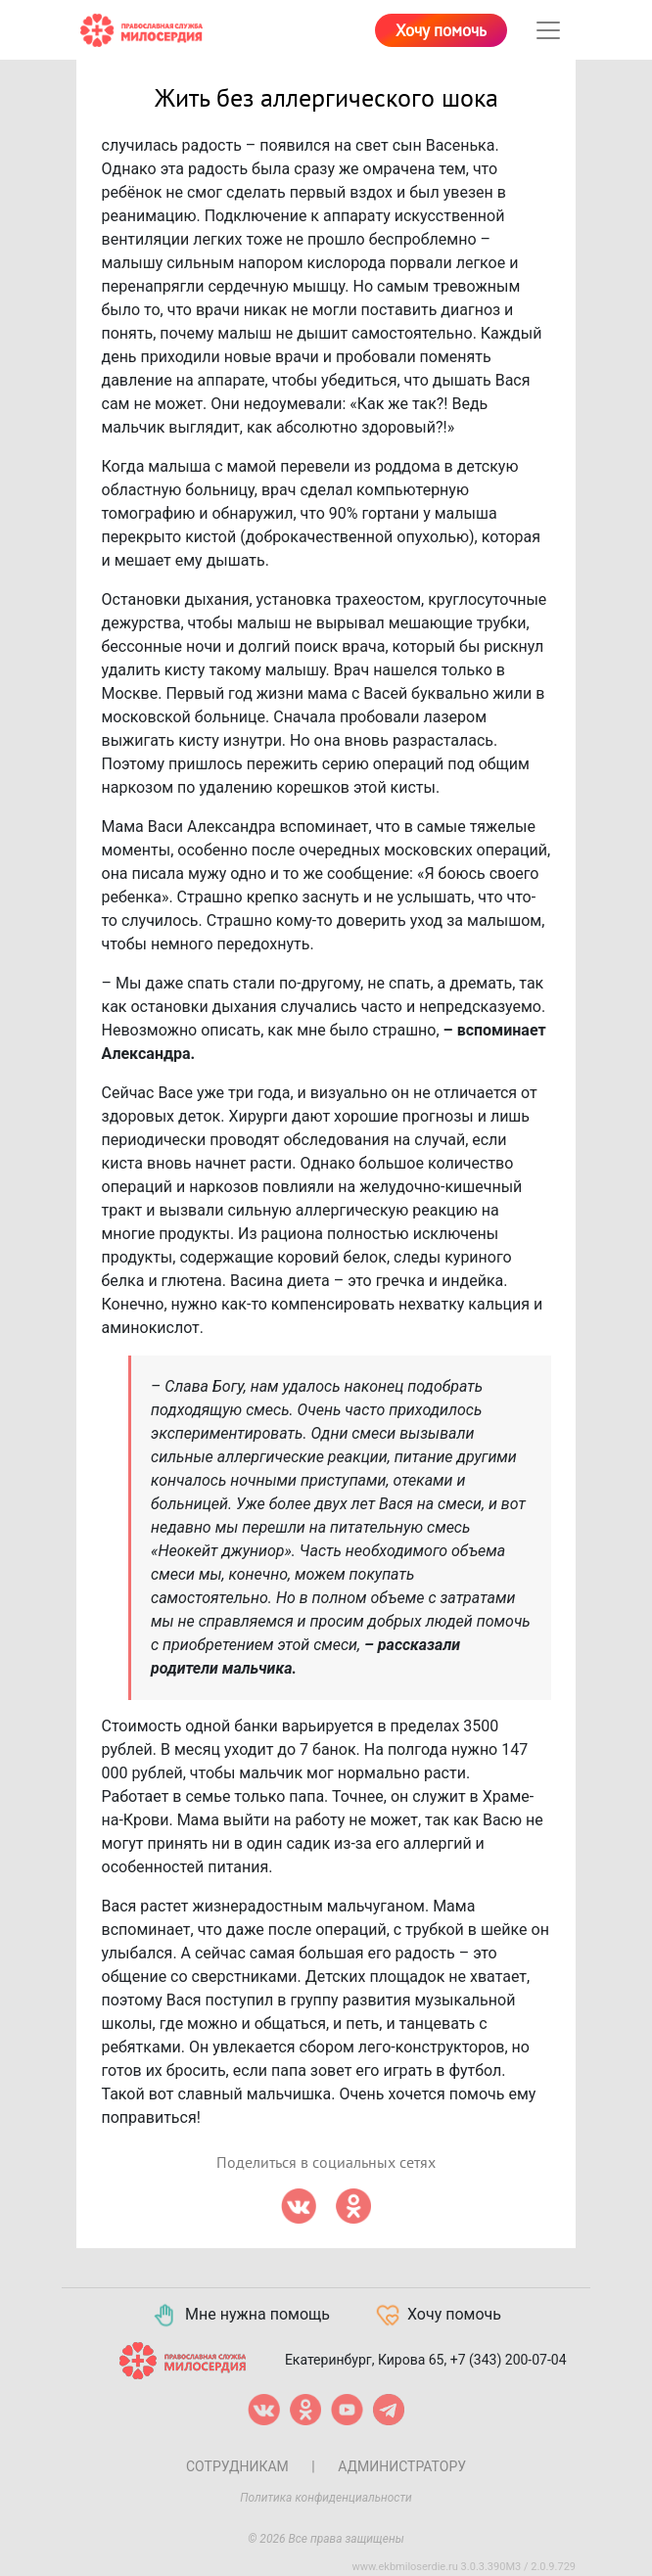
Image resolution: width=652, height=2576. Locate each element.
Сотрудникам (237, 2466)
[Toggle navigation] (548, 30)
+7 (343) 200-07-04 (508, 2360)
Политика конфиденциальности (326, 2498)
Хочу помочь (441, 31)
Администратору (402, 2466)
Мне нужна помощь (240, 2315)
